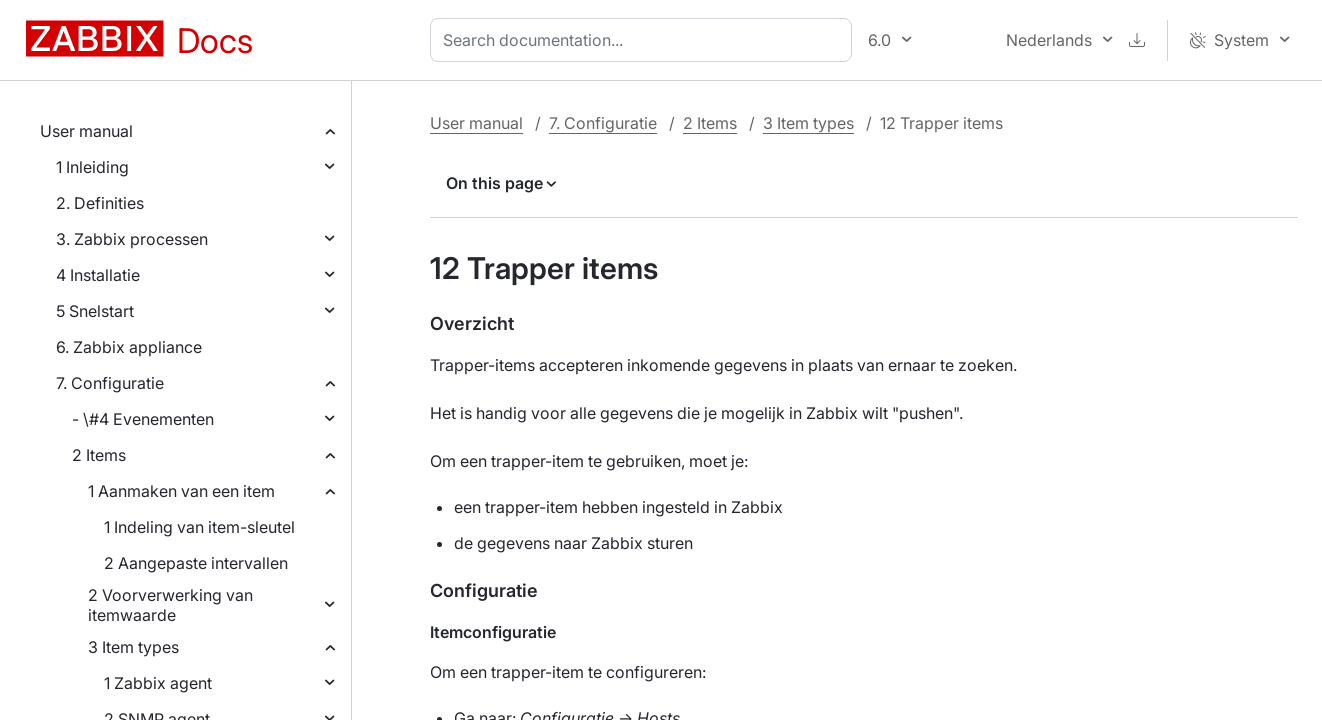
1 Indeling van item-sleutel (199, 527)
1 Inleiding (92, 167)
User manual (86, 131)
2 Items (99, 455)
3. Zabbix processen (132, 239)
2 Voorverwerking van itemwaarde (170, 605)
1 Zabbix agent (158, 683)
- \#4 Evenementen (143, 419)
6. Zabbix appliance (129, 347)
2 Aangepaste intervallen (196, 563)
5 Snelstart (95, 311)
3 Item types (133, 647)
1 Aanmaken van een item (181, 491)
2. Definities (100, 203)
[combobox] (645, 40)
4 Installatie (98, 275)
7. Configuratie (110, 383)
